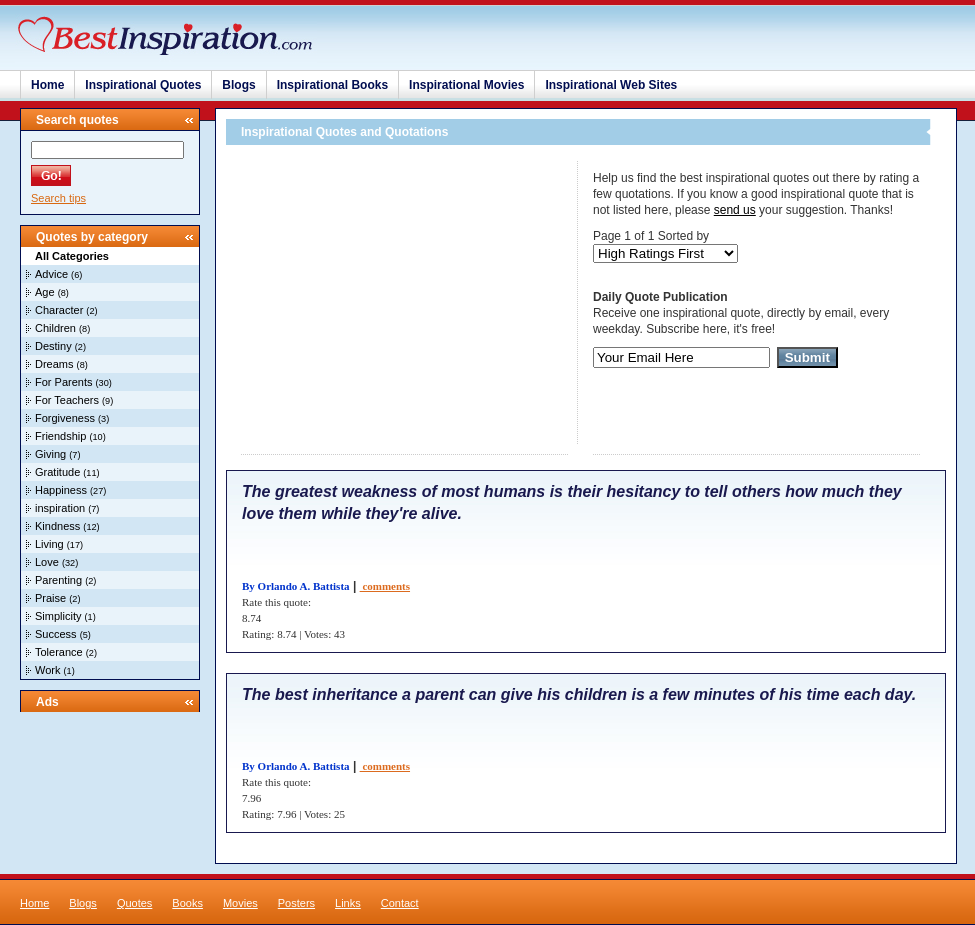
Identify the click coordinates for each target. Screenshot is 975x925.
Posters (296, 903)
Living (49, 544)
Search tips (58, 198)
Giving (50, 454)
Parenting (58, 580)
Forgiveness (65, 418)
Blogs (238, 85)
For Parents (63, 382)
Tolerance (59, 652)
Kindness (57, 526)
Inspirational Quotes (143, 85)
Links (348, 903)
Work (47, 670)
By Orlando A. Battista (296, 586)
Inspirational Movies (466, 85)
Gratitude (57, 472)
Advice (51, 274)
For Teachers (67, 400)
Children (55, 328)
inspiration (60, 508)
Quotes (134, 903)
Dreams (54, 364)
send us (735, 210)
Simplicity (58, 616)
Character (59, 310)
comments (385, 586)
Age (45, 292)
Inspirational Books (332, 85)
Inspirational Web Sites (611, 85)
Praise (50, 598)
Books (187, 903)
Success (56, 634)
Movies (240, 903)
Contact (400, 903)
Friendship (60, 436)
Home (47, 85)
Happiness (61, 490)
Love (47, 562)
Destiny (53, 346)
